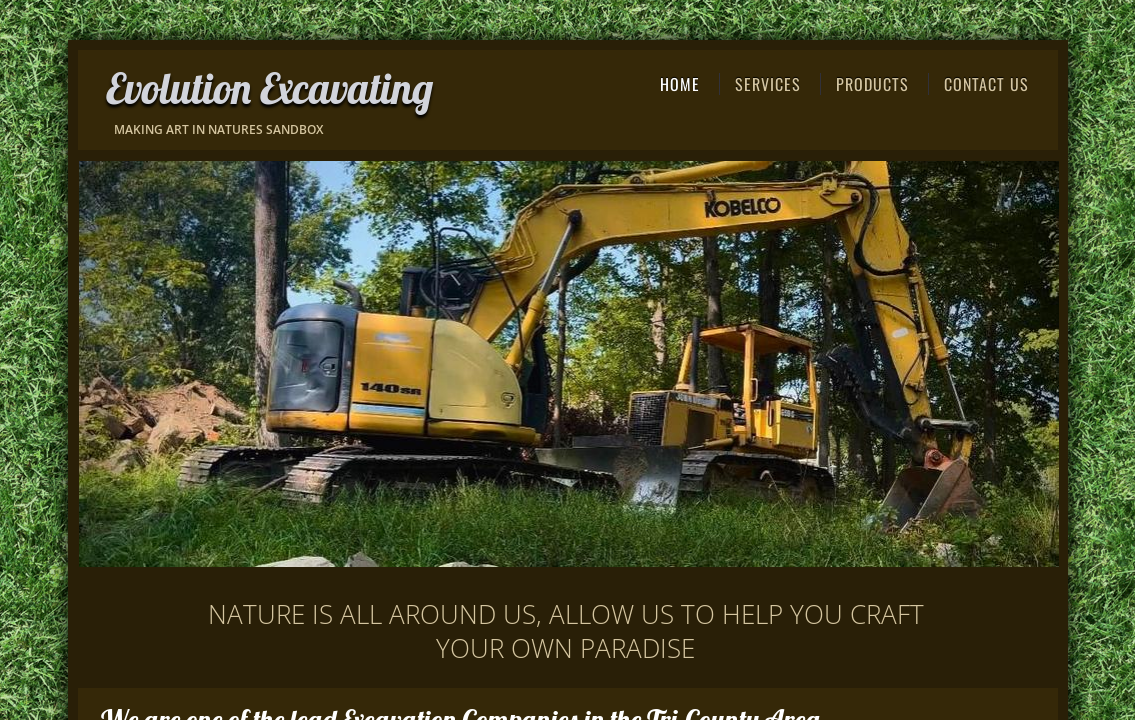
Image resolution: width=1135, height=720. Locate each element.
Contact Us (986, 84)
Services (768, 84)
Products (872, 84)
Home (680, 84)
